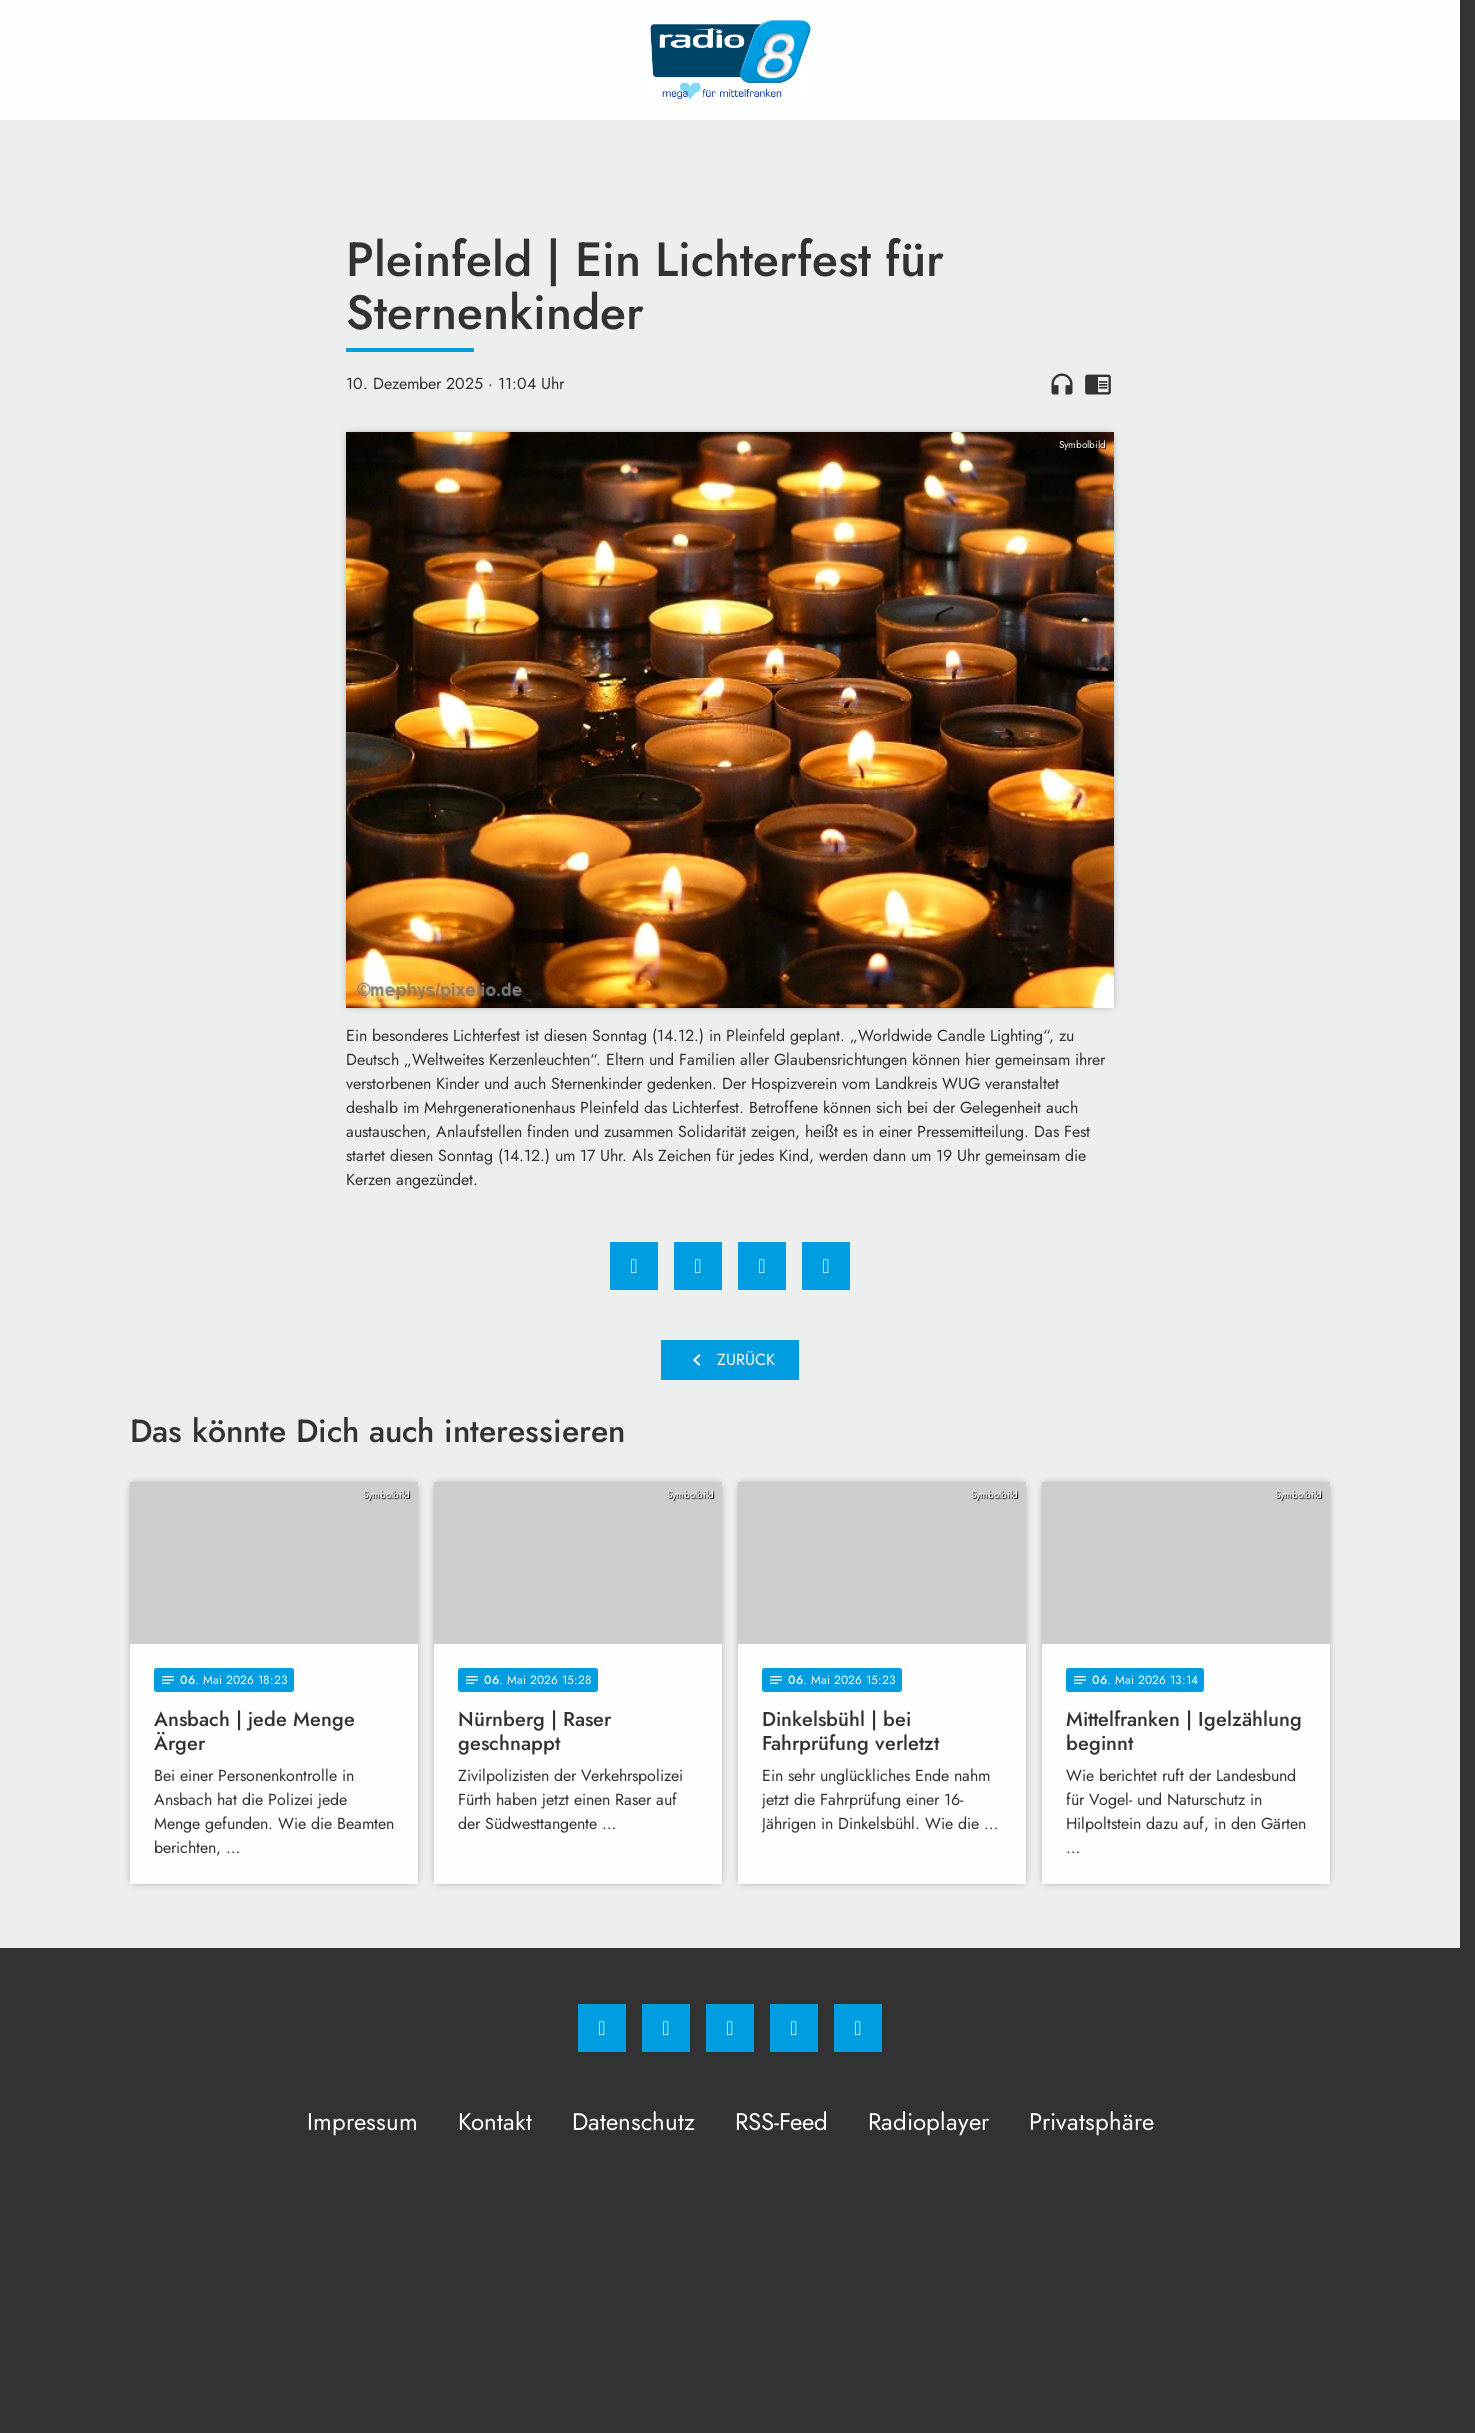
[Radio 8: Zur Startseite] (730, 60)
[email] (858, 2028)
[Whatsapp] (730, 2028)
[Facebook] (602, 2028)
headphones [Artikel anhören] (1062, 384)
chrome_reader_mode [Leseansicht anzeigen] (1098, 384)
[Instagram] (666, 2028)
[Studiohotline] (794, 2028)
